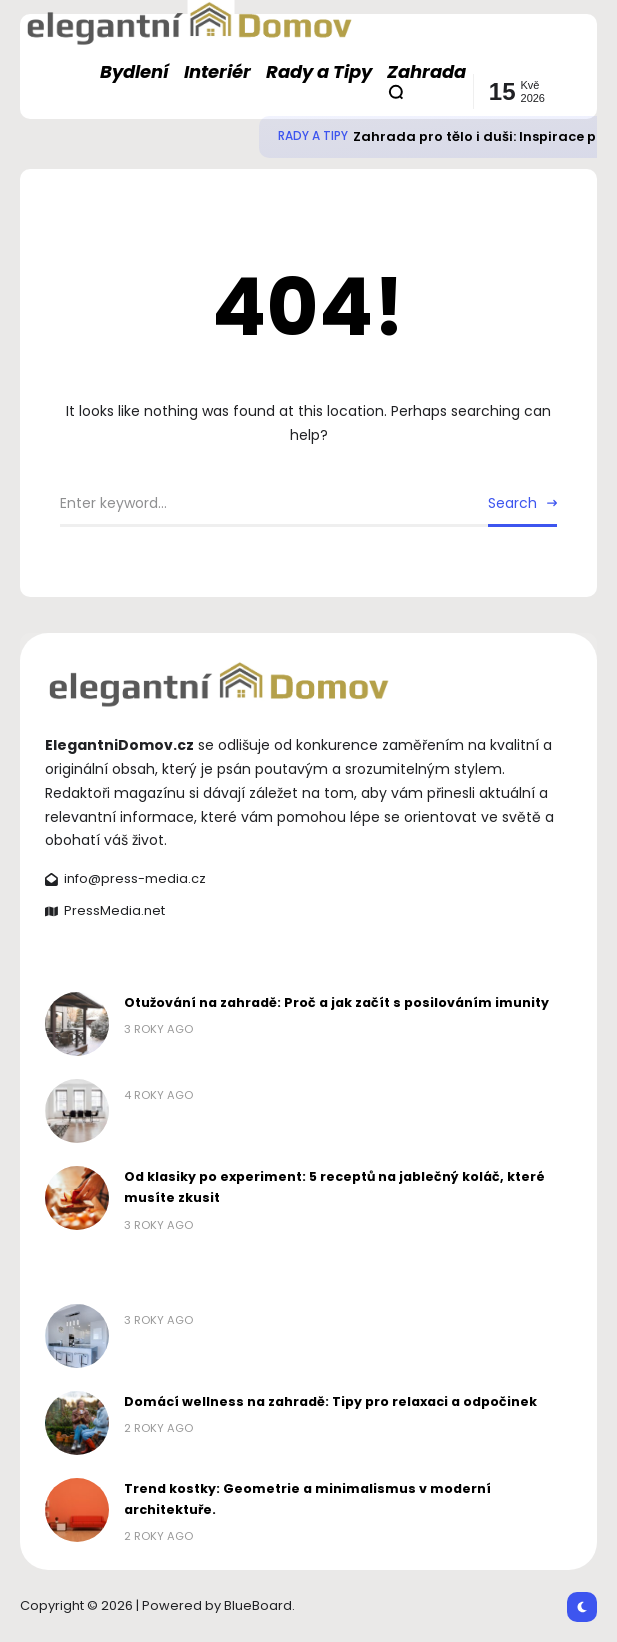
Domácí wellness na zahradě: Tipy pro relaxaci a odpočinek (330, 1401)
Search (512, 503)
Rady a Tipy (313, 136)
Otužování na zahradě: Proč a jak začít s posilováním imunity (336, 1002)
